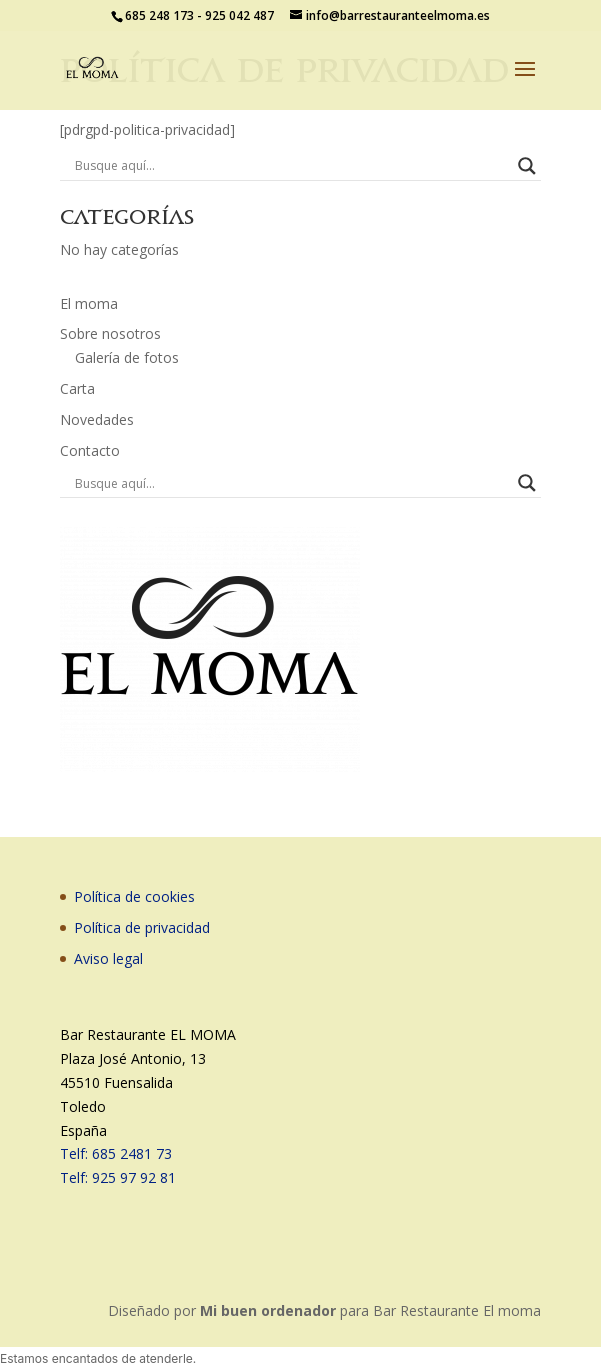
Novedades (97, 419)
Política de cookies (134, 896)
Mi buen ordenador (268, 1310)
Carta (77, 388)
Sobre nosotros (110, 333)
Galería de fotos (127, 357)
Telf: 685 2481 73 (116, 1153)
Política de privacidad (142, 927)
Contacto (90, 450)
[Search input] (291, 166)
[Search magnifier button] (527, 166)
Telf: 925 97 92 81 (118, 1177)
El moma (89, 303)
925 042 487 (239, 15)
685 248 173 (159, 15)
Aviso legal (108, 958)
